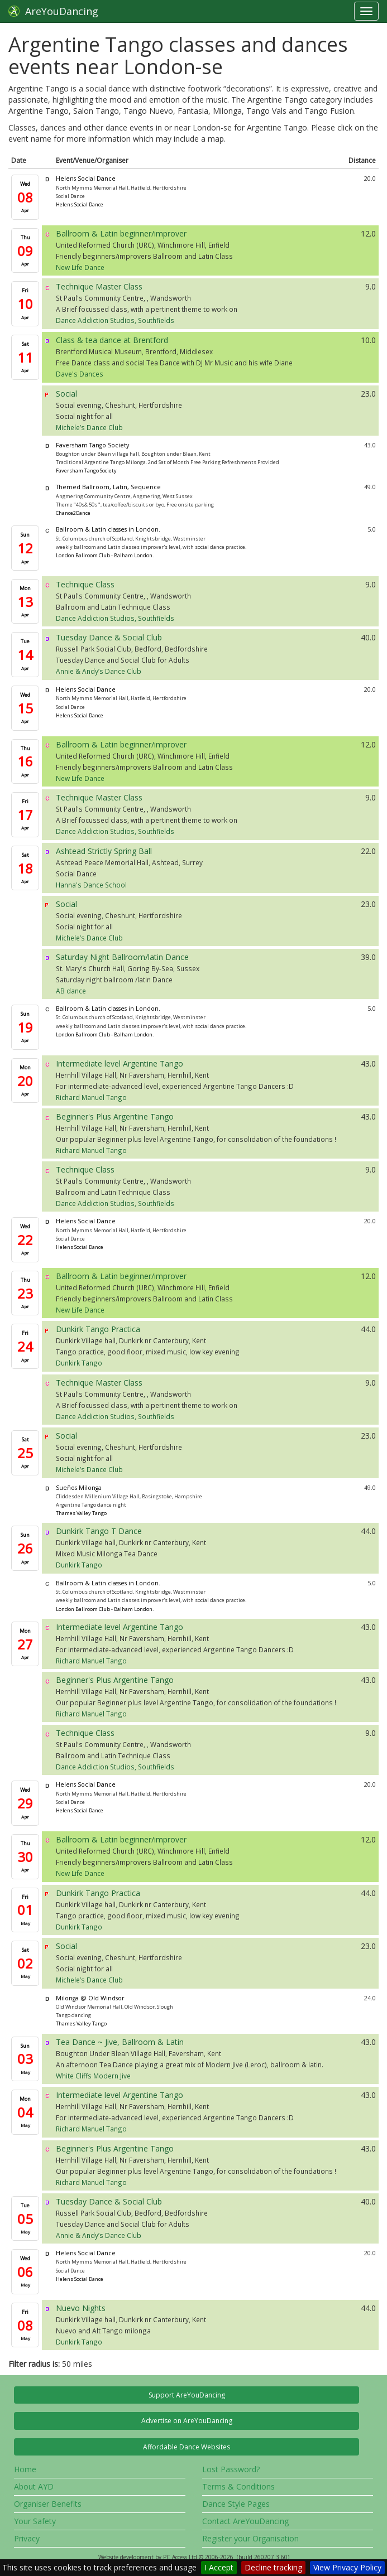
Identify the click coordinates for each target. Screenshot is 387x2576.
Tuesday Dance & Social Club (109, 637)
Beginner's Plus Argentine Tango (115, 1116)
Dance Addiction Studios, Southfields (115, 320)
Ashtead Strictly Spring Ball (104, 851)
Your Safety (35, 2521)
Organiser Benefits (48, 2503)
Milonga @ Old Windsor (90, 1998)
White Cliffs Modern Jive (93, 2075)
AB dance (71, 990)
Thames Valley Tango (81, 1513)
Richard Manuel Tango (91, 1097)
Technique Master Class (99, 286)
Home (25, 2469)
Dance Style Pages (236, 2503)
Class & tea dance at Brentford (112, 340)
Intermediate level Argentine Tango (119, 1063)
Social (66, 393)
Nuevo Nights (81, 2308)
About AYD (34, 2486)
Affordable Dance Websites (186, 2447)
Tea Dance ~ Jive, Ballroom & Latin (120, 2042)
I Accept (218, 2567)
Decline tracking (273, 2567)
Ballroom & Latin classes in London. (108, 529)
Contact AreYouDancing (245, 2521)
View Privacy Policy (347, 2567)
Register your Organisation (250, 2538)
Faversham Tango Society (92, 445)
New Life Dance (80, 267)
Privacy (27, 2538)
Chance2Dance (73, 513)
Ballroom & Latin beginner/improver (121, 233)
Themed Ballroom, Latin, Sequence (108, 487)
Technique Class (85, 584)
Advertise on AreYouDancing (186, 2420)
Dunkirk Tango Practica (98, 1329)
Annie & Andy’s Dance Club (98, 671)
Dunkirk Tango (79, 1362)
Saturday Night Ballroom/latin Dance (122, 957)
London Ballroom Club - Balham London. (105, 555)
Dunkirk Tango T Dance (99, 1531)
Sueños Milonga (79, 1488)
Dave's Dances (79, 373)
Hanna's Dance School (91, 884)
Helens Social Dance (86, 178)
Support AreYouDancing (187, 2395)
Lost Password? (231, 2469)
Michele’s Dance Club (89, 427)
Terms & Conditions (238, 2486)
